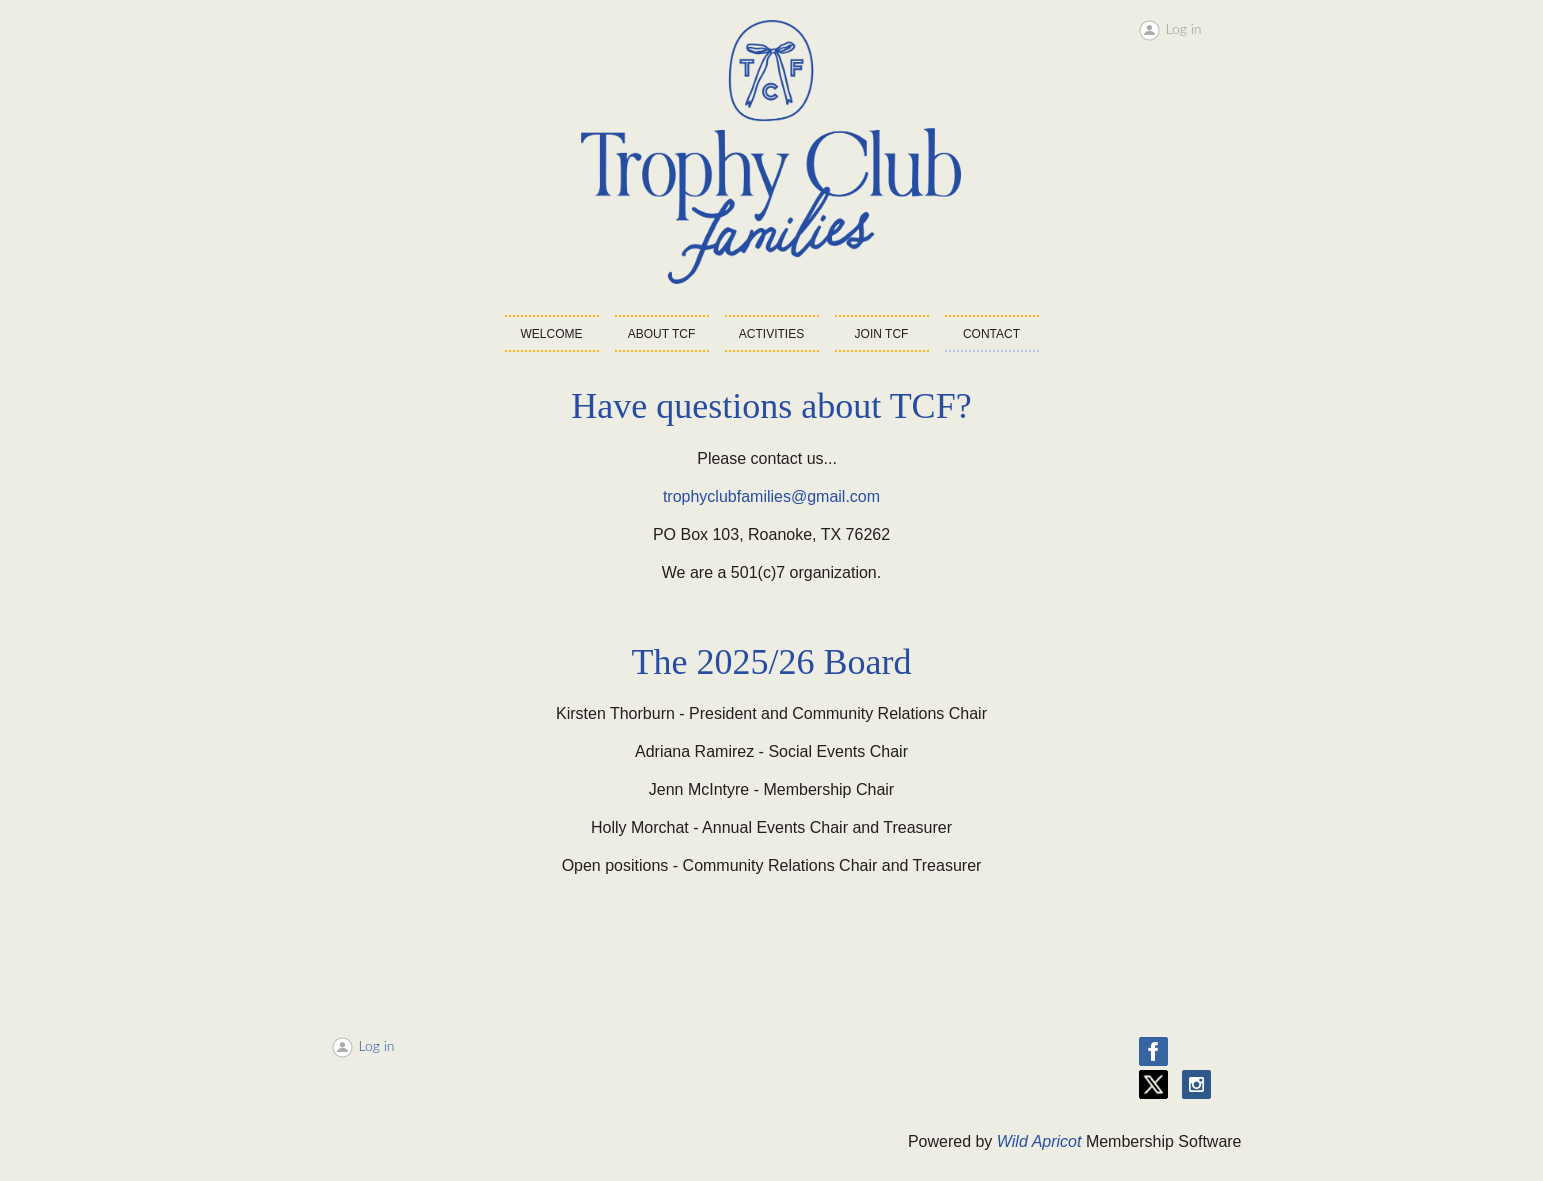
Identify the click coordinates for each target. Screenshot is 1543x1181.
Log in (1184, 28)
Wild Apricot (1039, 1141)
